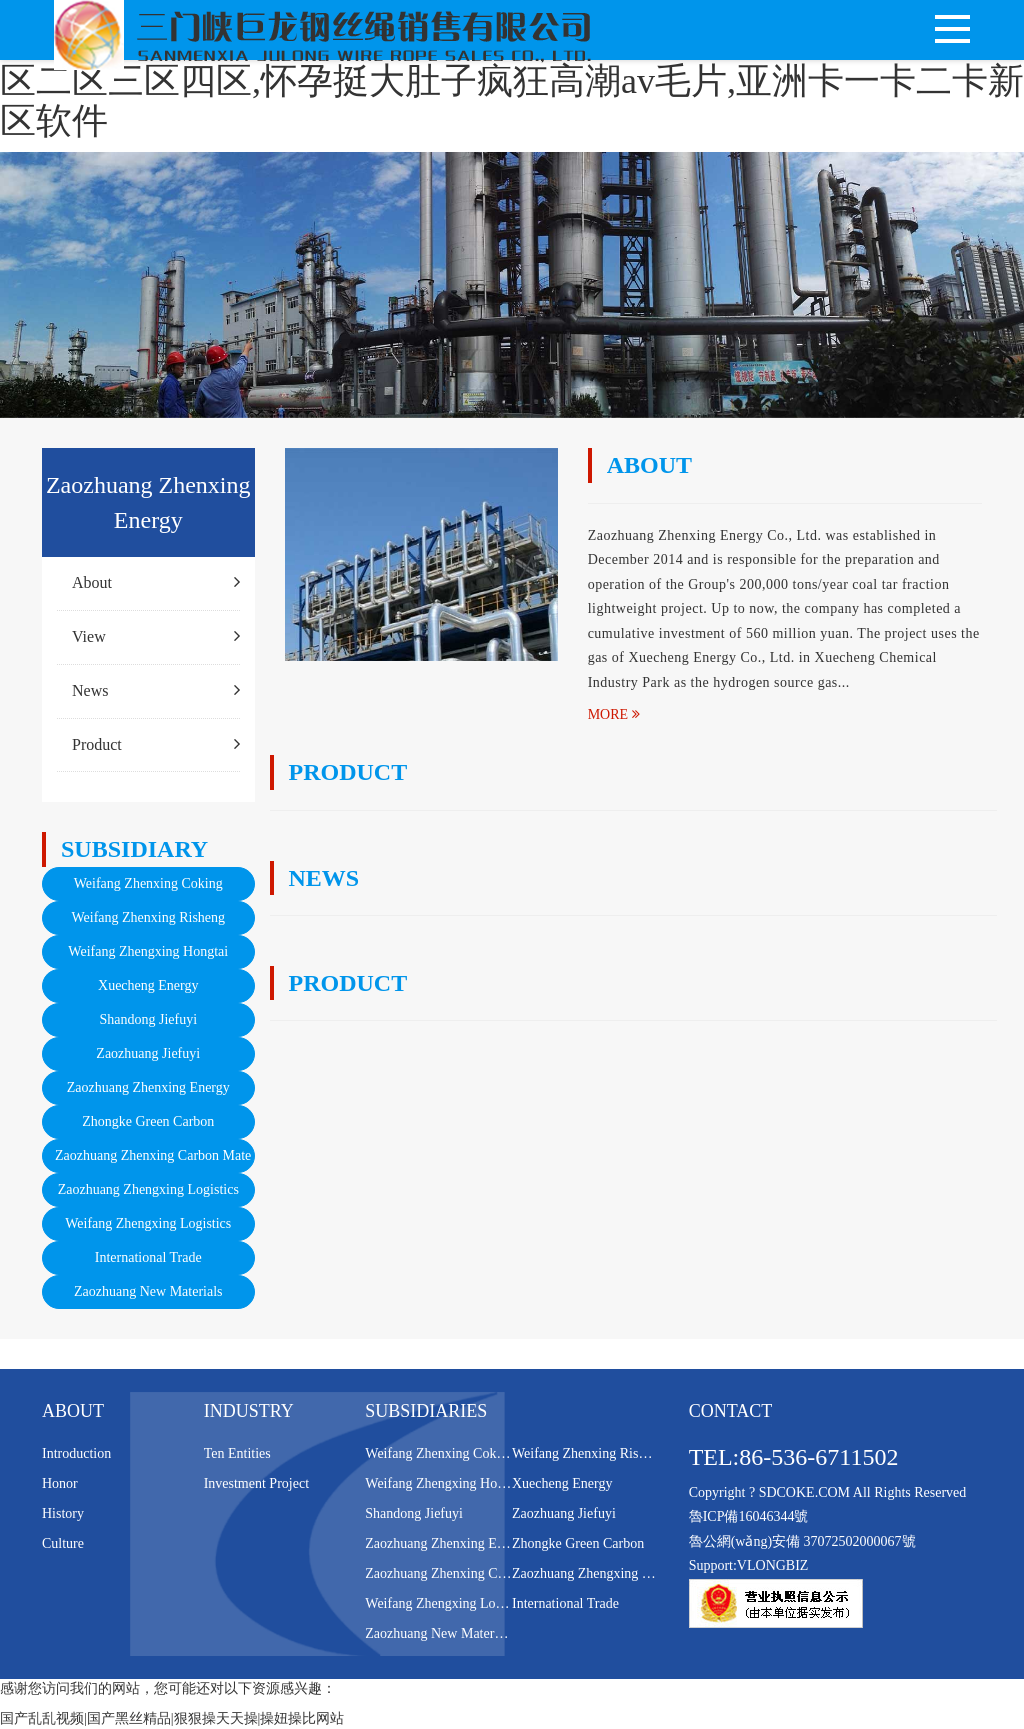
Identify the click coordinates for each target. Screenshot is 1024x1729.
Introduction (76, 1453)
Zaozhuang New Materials (148, 1291)
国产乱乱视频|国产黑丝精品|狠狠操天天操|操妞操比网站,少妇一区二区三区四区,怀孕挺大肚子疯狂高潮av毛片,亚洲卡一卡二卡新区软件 (512, 80)
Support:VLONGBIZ (749, 1565)
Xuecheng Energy (148, 985)
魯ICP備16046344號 (749, 1516)
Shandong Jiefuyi (148, 1019)
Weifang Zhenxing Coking (148, 883)
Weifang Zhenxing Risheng (148, 917)
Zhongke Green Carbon (148, 1121)
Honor (60, 1483)
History (63, 1513)
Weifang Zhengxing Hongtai (148, 951)
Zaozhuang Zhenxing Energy (148, 1087)
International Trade (148, 1257)
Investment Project (256, 1483)
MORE (614, 714)
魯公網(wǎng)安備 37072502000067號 (802, 1541)
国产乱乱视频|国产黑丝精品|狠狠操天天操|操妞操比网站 (172, 1718)
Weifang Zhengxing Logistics (148, 1223)
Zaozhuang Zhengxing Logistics (148, 1189)
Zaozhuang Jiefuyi (148, 1053)
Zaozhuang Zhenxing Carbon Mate (153, 1155)
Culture (63, 1543)
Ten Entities (237, 1453)
